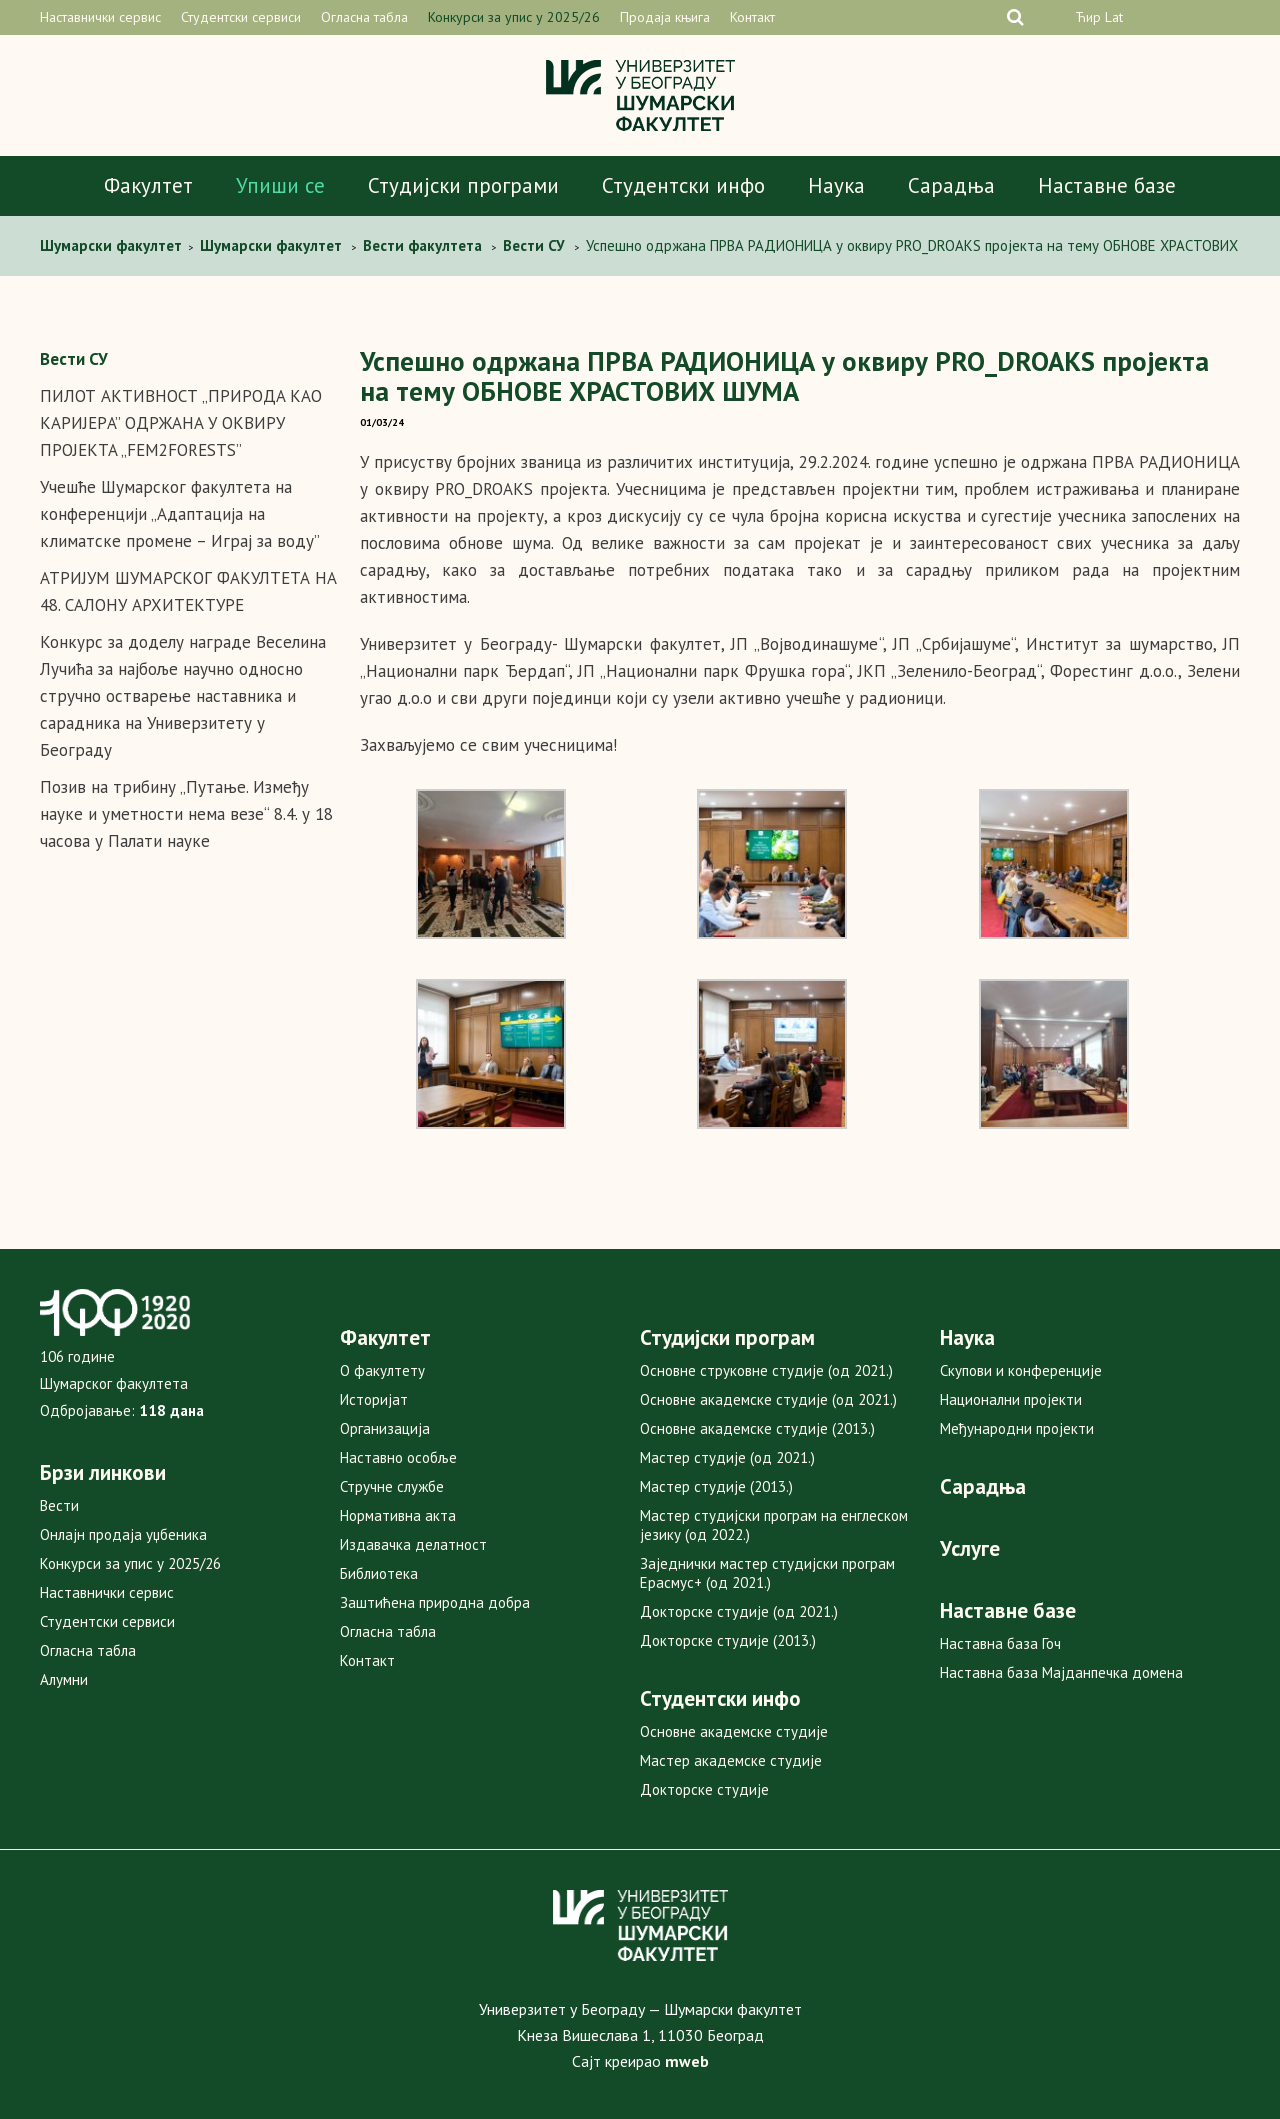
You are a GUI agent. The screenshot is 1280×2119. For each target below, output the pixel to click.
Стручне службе (392, 1486)
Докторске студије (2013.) (728, 1640)
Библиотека (379, 1573)
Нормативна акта (398, 1515)
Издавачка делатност (413, 1544)
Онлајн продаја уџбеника (123, 1534)
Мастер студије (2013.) (716, 1486)
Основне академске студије (734, 1731)
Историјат (374, 1399)
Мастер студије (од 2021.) (727, 1457)
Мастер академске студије (731, 1760)
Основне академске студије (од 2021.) (768, 1399)
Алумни (64, 1679)
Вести (59, 1505)
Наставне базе (1107, 185)
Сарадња (951, 185)
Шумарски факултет (113, 245)
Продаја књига (665, 17)
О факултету (382, 1370)
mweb (687, 2061)
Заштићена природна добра (435, 1602)
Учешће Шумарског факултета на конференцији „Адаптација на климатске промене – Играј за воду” (180, 514)
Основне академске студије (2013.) (757, 1428)
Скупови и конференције (1021, 1370)
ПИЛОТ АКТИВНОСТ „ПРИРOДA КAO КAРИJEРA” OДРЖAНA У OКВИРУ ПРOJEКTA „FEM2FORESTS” (181, 423)
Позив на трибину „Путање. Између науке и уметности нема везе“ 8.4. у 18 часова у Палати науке (186, 814)
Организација (385, 1428)
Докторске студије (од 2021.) (739, 1611)
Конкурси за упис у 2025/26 (514, 17)
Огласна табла (364, 17)
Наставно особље (398, 1457)
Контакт (752, 17)
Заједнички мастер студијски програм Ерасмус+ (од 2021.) (767, 1573)
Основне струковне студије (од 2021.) (766, 1370)
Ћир (1088, 17)
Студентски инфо (683, 185)
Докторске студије (704, 1789)
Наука (836, 185)
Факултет (148, 185)
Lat (1114, 17)
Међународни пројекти (1017, 1428)
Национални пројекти (1011, 1399)
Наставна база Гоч (1000, 1643)
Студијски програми (463, 185)
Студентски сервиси (241, 17)
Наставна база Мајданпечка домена (1061, 1672)
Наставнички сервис (100, 17)
